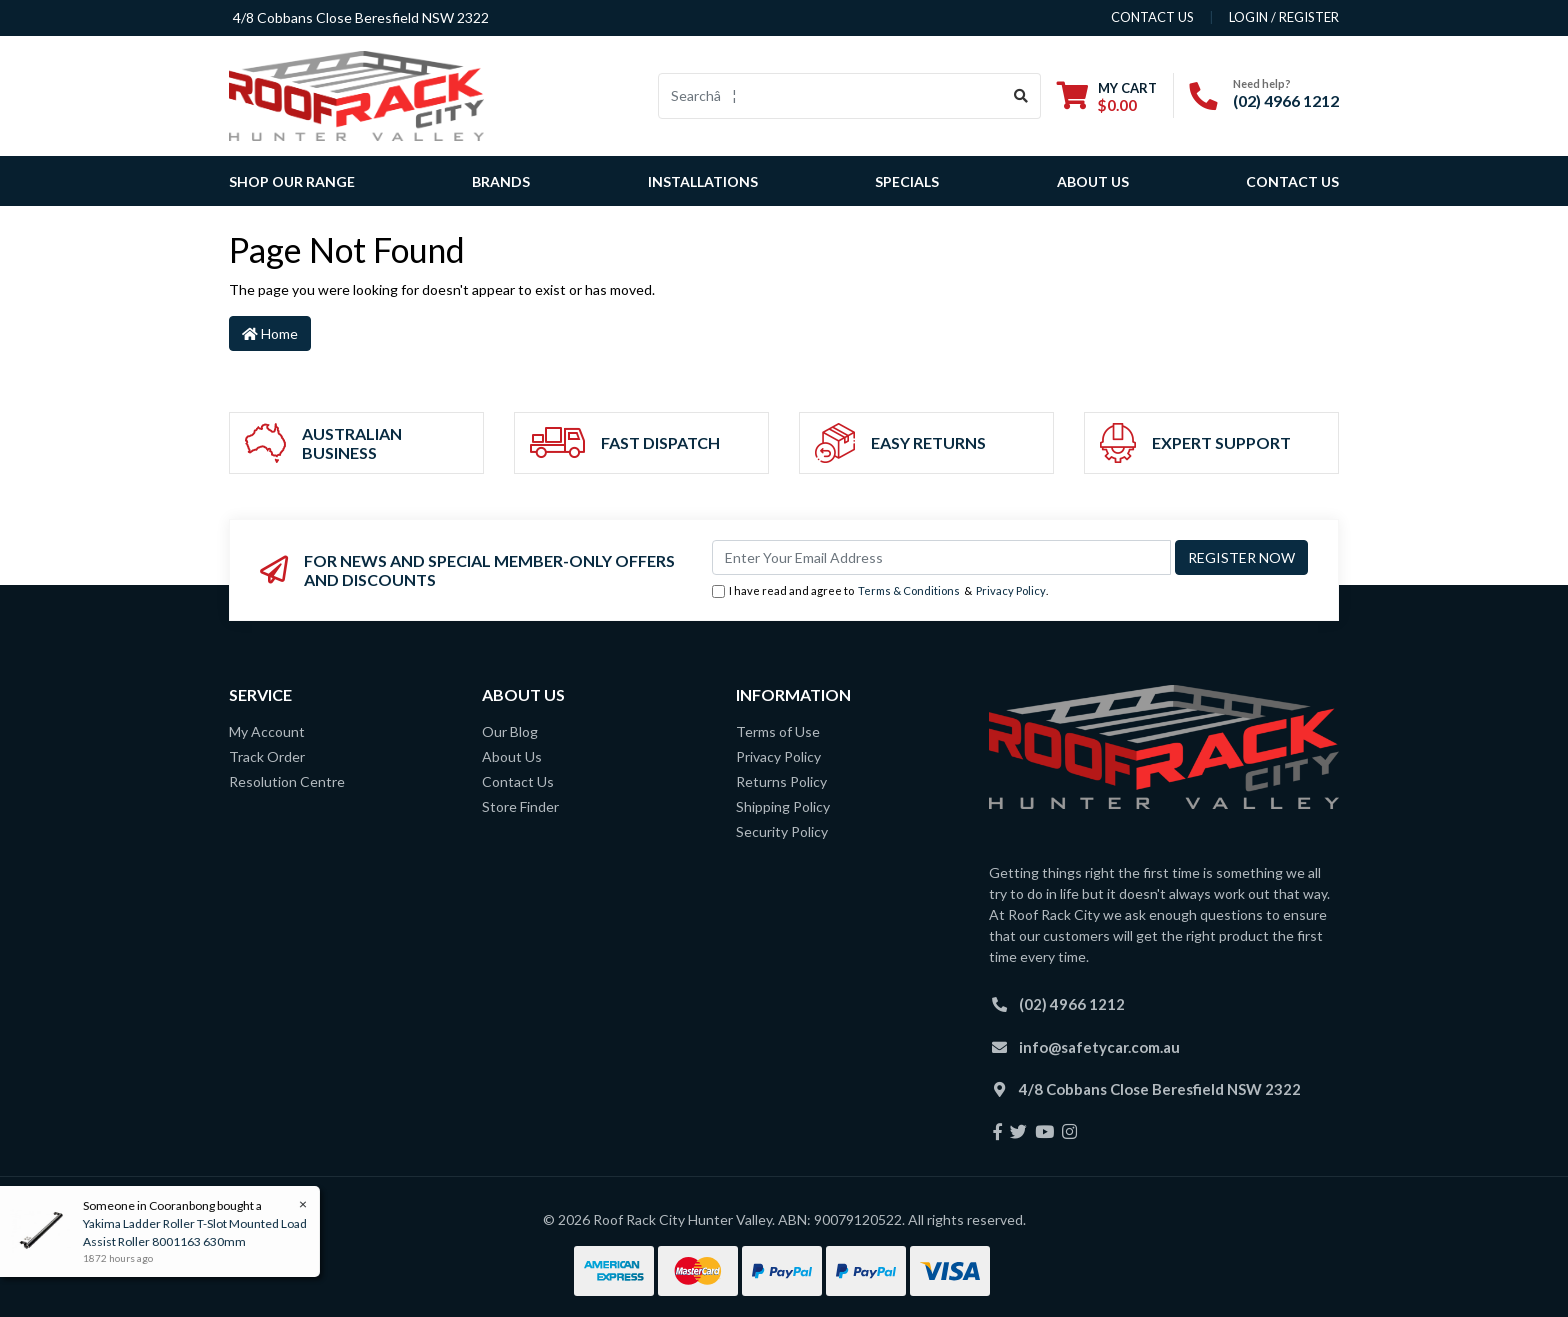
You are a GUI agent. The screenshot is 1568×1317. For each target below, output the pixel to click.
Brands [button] (501, 181)
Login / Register (1284, 17)
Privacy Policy (1011, 590)
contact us (1152, 17)
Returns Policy (781, 781)
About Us (1093, 181)
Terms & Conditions (909, 590)
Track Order (267, 756)
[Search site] (1021, 96)
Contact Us (1292, 181)
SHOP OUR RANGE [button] (292, 181)
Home (270, 333)
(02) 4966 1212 (1286, 100)
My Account (267, 731)
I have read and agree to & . (880, 591)
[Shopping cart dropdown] (1107, 96)
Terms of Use (778, 731)
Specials (907, 181)
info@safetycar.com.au (1099, 1047)
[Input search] (830, 96)
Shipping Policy (783, 806)
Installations (703, 181)
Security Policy (782, 831)
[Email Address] (941, 557)
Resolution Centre (287, 781)
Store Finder (520, 806)
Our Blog (510, 731)
